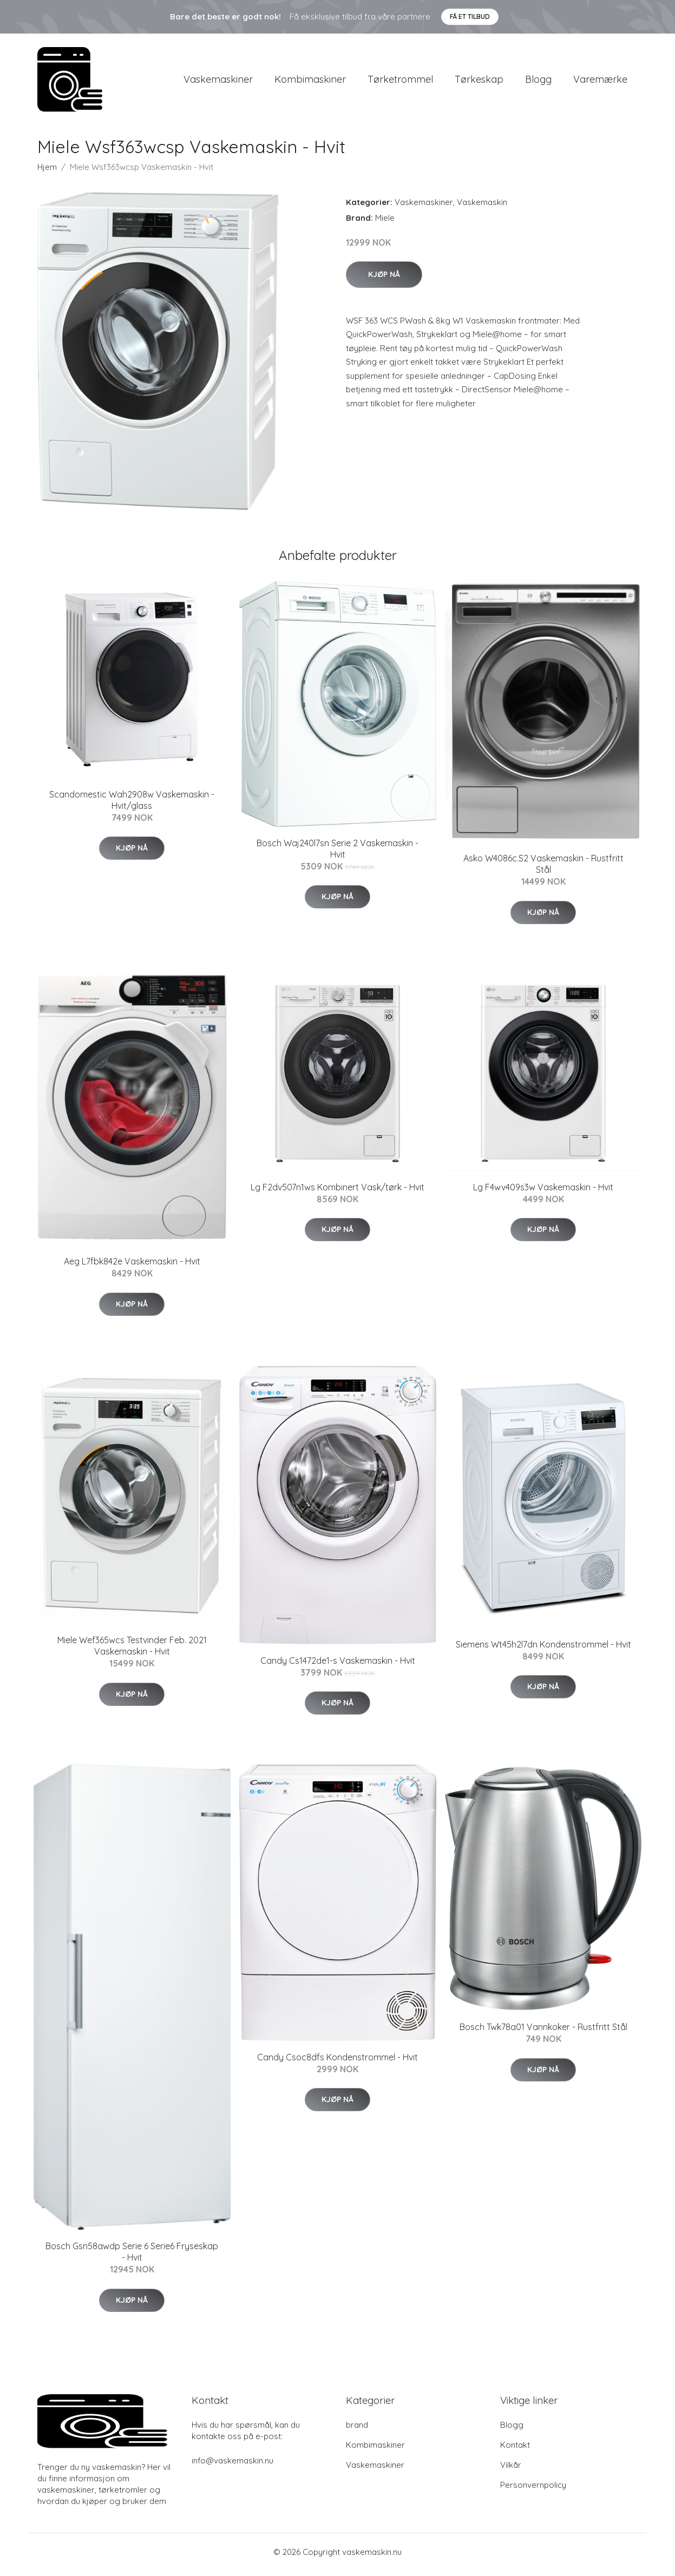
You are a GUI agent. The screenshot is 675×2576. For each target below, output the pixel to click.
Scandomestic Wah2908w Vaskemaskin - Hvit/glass (131, 805)
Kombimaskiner (310, 82)
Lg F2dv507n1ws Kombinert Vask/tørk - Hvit (337, 1192)
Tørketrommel (400, 82)
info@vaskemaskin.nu (232, 2466)
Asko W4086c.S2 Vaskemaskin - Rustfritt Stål (543, 870)
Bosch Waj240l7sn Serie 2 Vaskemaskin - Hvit (337, 854)
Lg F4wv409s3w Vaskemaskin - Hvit (543, 1192)
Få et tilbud (470, 16)
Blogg (538, 82)
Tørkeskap (479, 82)
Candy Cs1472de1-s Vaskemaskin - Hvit (337, 1666)
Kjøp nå (384, 280)
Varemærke (600, 82)
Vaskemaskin (482, 207)
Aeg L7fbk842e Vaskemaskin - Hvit (132, 1267)
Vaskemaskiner (218, 82)
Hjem (47, 172)
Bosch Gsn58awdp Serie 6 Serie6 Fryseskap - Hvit (131, 2257)
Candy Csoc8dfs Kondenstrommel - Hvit (337, 2062)
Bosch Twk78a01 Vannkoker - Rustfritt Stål (543, 2032)
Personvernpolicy (533, 2490)
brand (357, 2430)
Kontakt (515, 2450)
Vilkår (510, 2470)
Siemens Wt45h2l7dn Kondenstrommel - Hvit (543, 1649)
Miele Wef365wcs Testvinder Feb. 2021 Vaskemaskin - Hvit (132, 1652)
